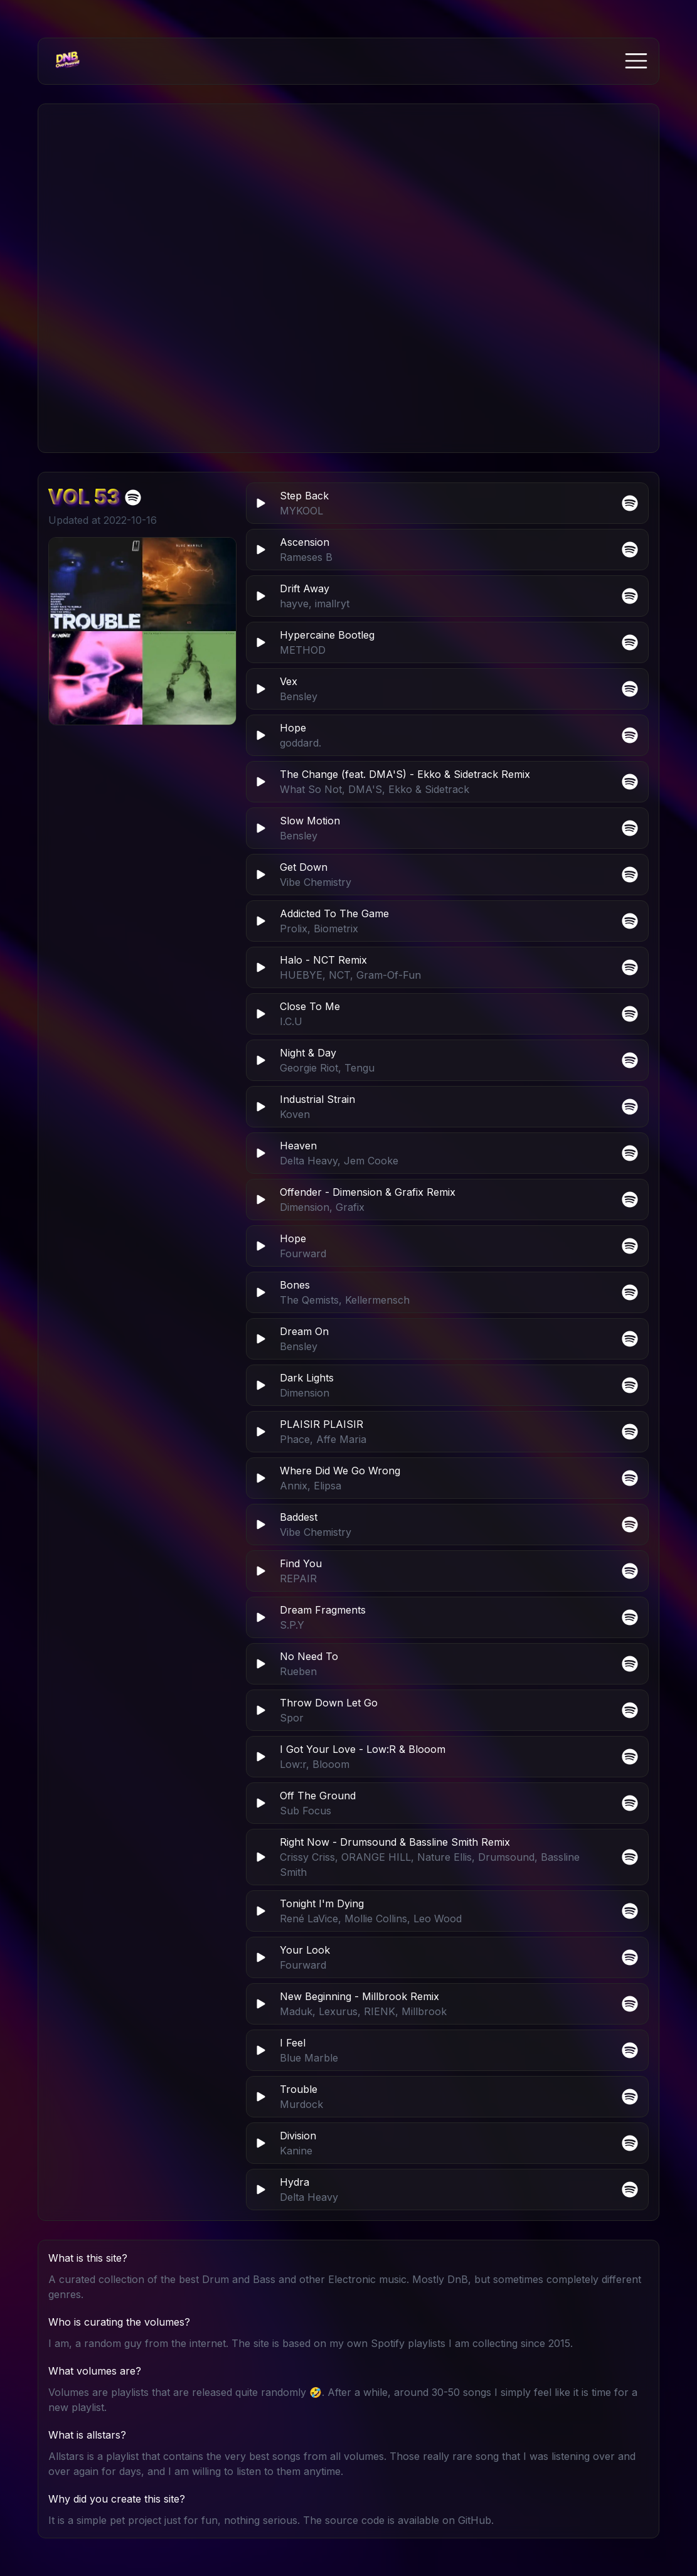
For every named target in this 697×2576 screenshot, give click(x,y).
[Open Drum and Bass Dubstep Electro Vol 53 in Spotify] (133, 497)
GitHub (474, 2520)
